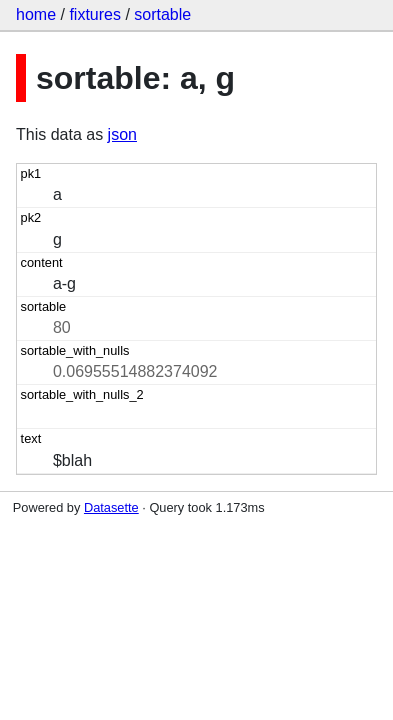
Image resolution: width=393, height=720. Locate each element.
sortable (162, 14)
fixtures (95, 14)
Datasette (111, 507)
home (36, 14)
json (122, 134)
